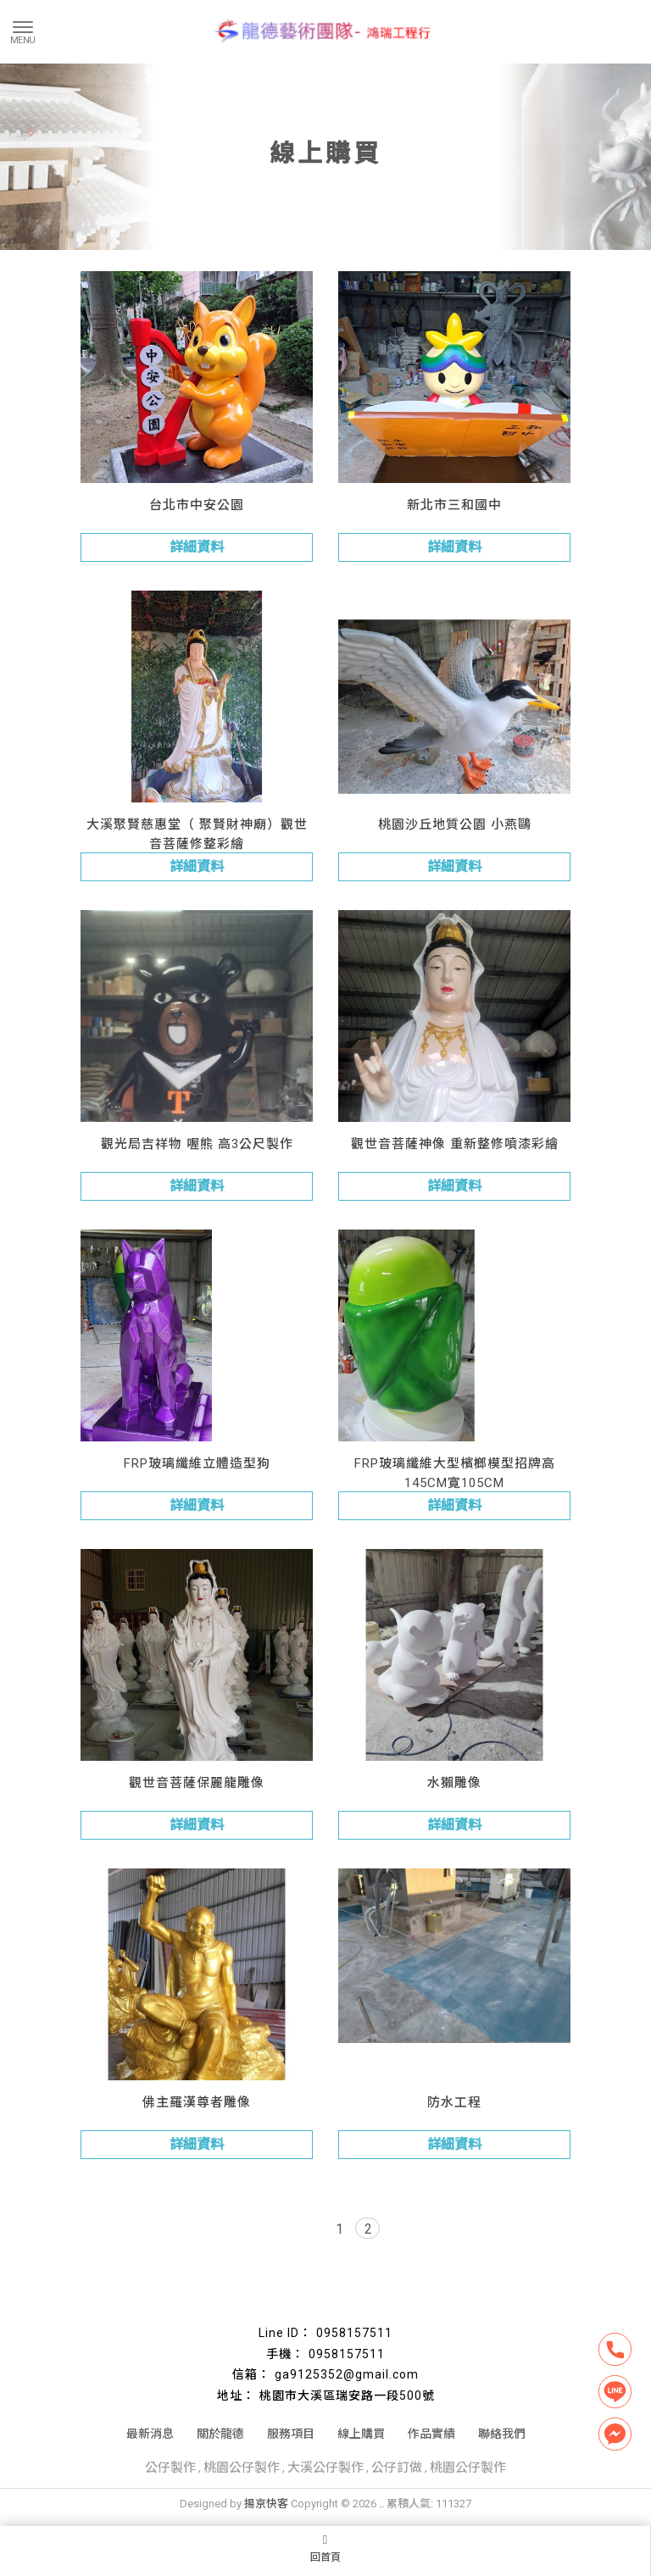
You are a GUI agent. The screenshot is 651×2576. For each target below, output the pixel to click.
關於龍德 (220, 2433)
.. (381, 2503)
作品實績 (431, 2433)
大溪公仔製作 (325, 2467)
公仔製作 (170, 2467)
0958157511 (354, 2333)
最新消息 (150, 2433)
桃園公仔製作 (241, 2467)
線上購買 (361, 2433)
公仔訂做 (396, 2467)
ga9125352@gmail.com (347, 2374)
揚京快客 (266, 2503)
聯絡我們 (502, 2433)
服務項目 (290, 2433)
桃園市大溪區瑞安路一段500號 (347, 2395)
